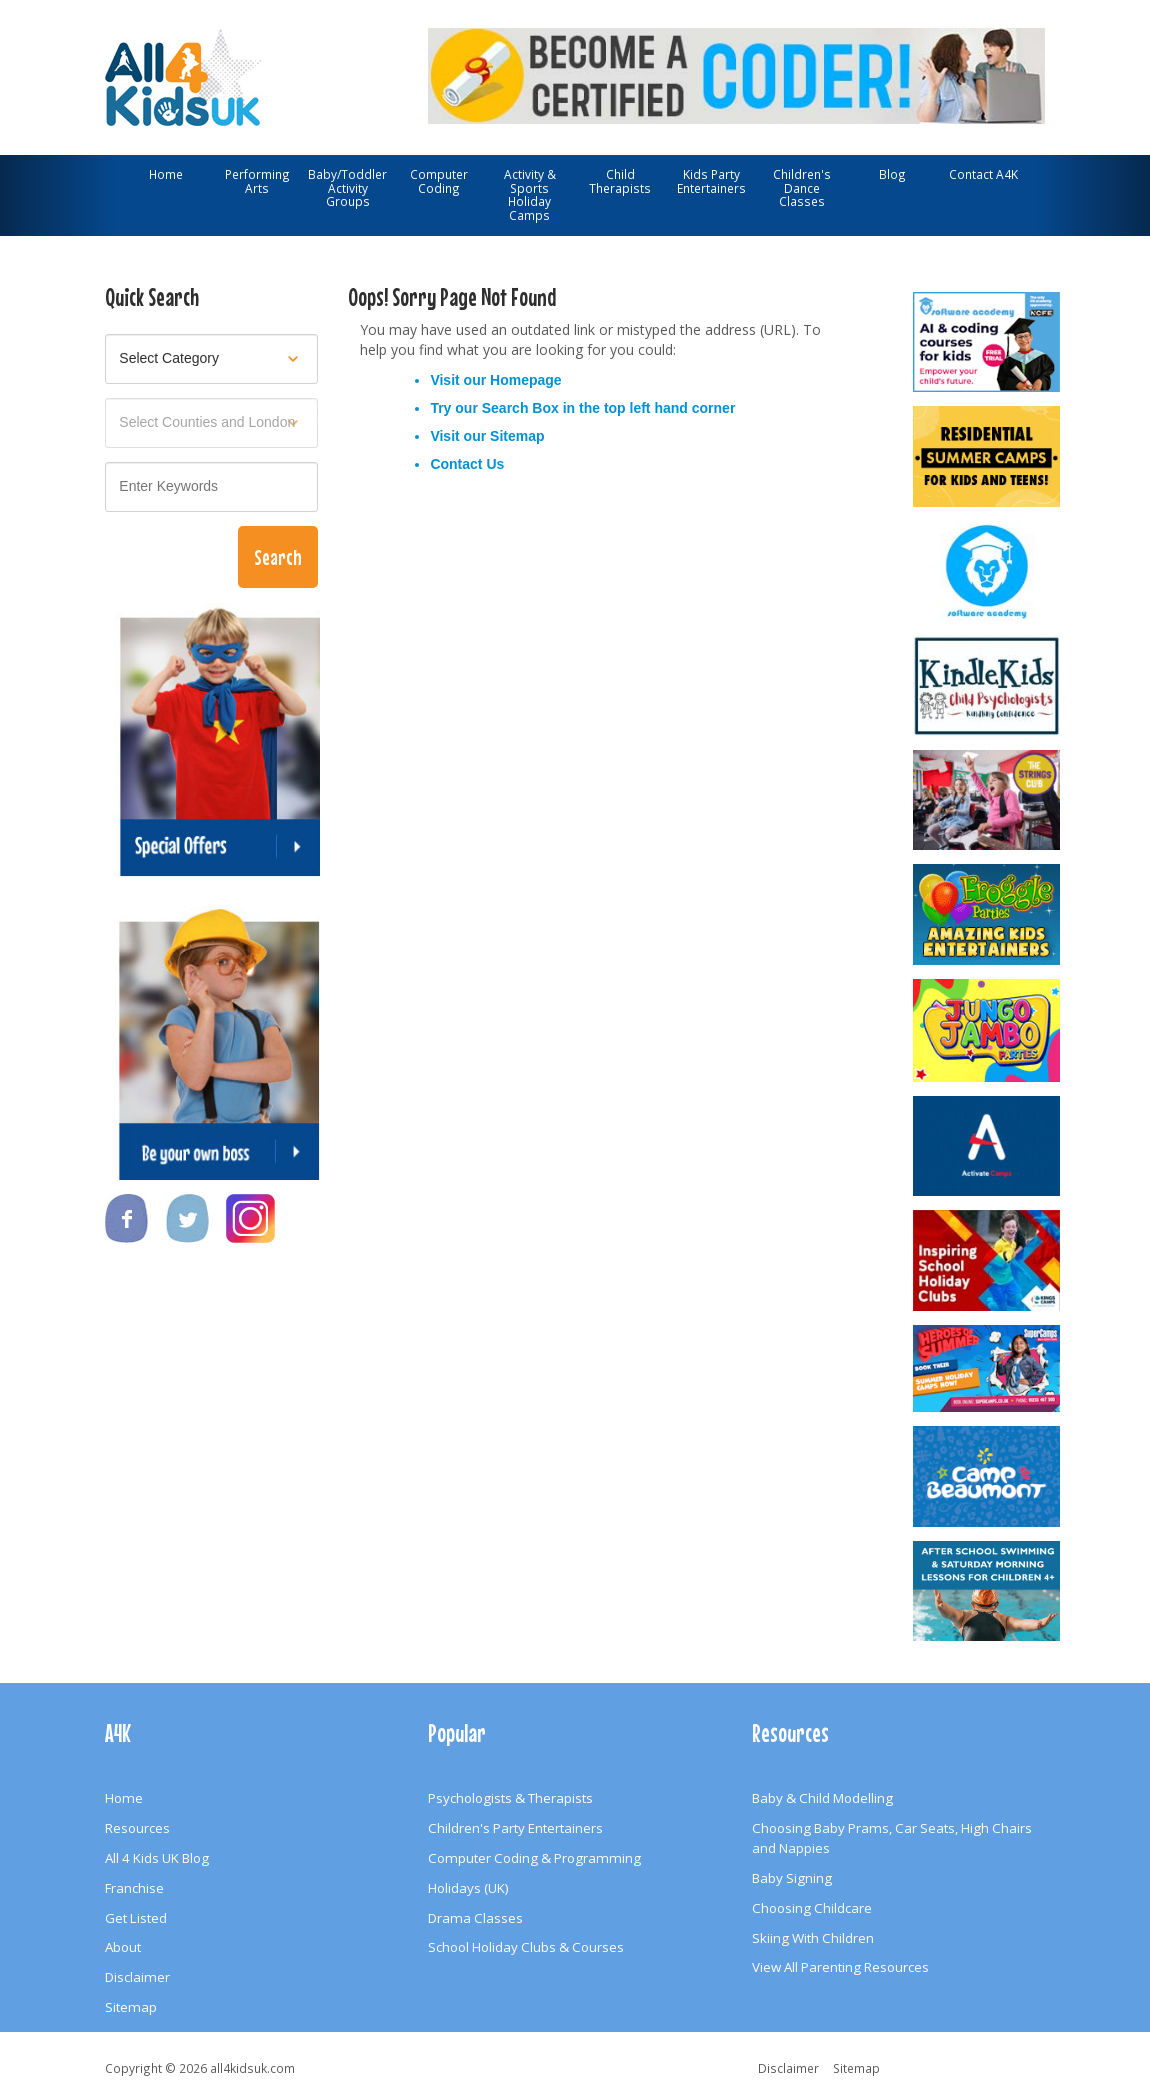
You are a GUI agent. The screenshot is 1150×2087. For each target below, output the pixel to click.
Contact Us (467, 464)
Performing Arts (257, 181)
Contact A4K (983, 174)
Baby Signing (792, 1878)
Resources (137, 1828)
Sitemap (517, 436)
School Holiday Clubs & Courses (526, 1947)
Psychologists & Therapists (510, 1798)
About (123, 1947)
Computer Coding (439, 181)
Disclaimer (137, 1977)
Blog (892, 174)
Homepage (526, 380)
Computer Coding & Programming (534, 1858)
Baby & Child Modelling (822, 1798)
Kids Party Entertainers (711, 181)
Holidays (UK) (468, 1888)
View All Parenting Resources (840, 1967)
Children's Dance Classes (802, 187)
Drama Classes (475, 1918)
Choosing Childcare (812, 1908)
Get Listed (136, 1918)
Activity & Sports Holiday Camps (530, 194)
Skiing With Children (813, 1938)
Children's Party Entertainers (515, 1828)
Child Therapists (620, 181)
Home (166, 174)
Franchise (134, 1888)
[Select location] (211, 423)
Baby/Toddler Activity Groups (347, 187)
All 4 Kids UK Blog (157, 1858)
